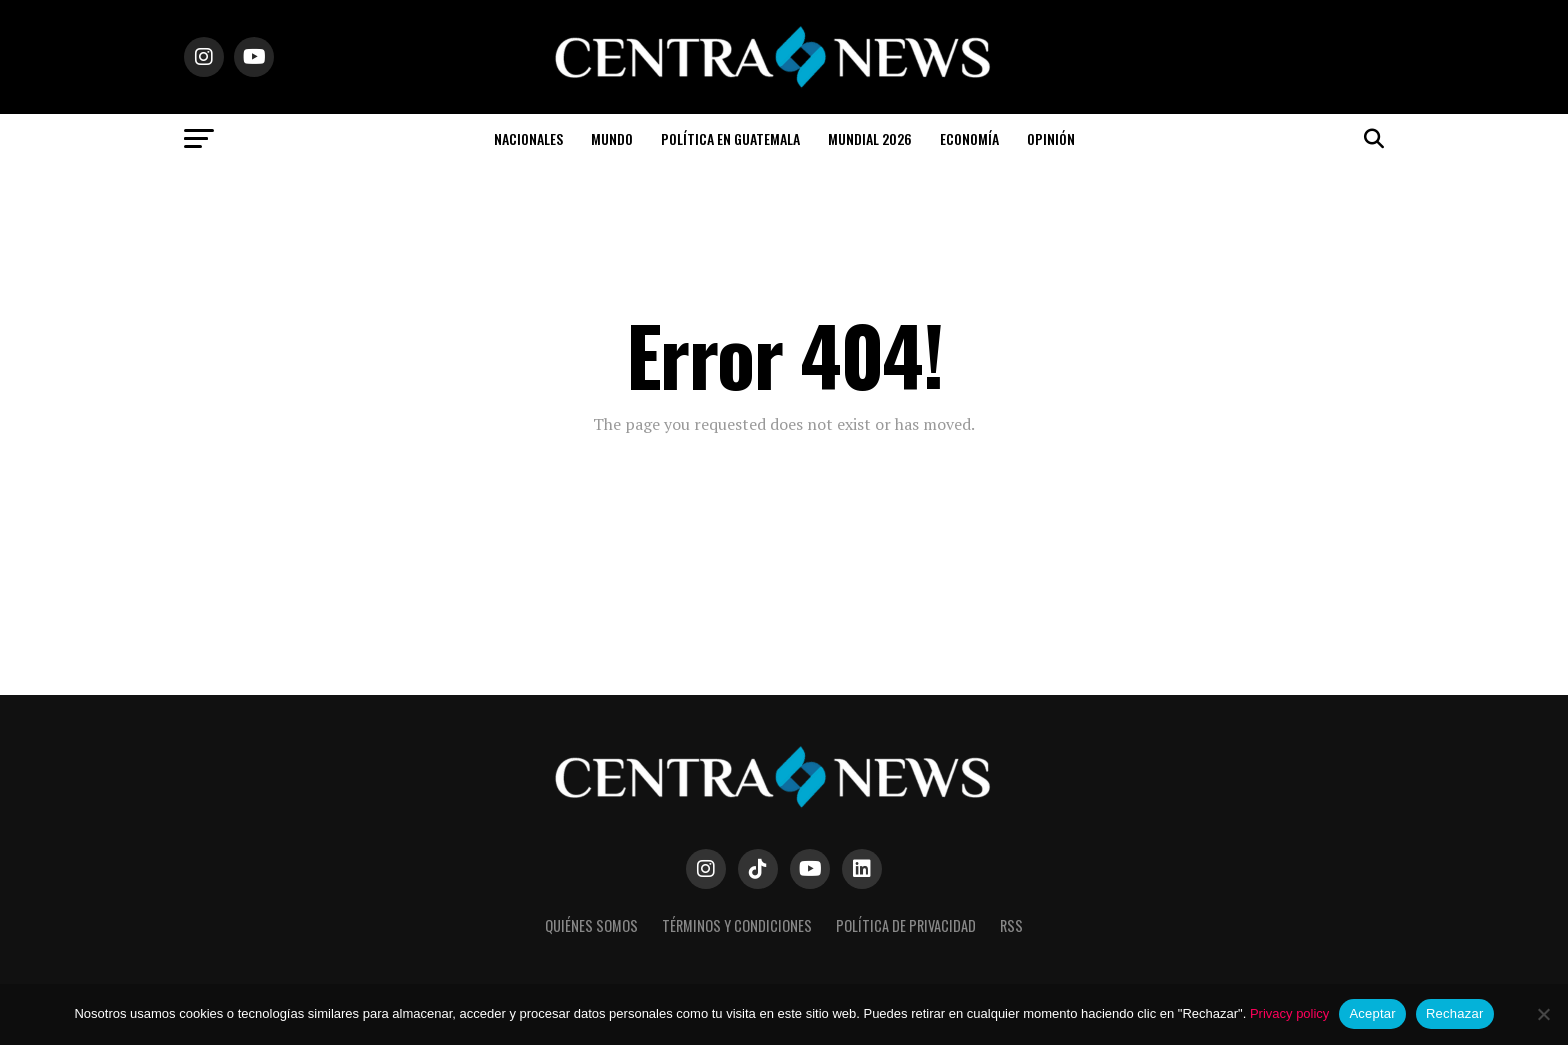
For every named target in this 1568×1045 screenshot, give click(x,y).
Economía (969, 138)
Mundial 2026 (870, 138)
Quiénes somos (591, 925)
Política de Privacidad (906, 925)
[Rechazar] (1543, 1014)
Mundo (612, 138)
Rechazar (1455, 1013)
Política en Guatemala (730, 138)
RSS (1011, 925)
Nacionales (528, 138)
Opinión (1051, 138)
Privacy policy (1289, 1013)
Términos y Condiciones (737, 925)
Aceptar (1372, 1013)
